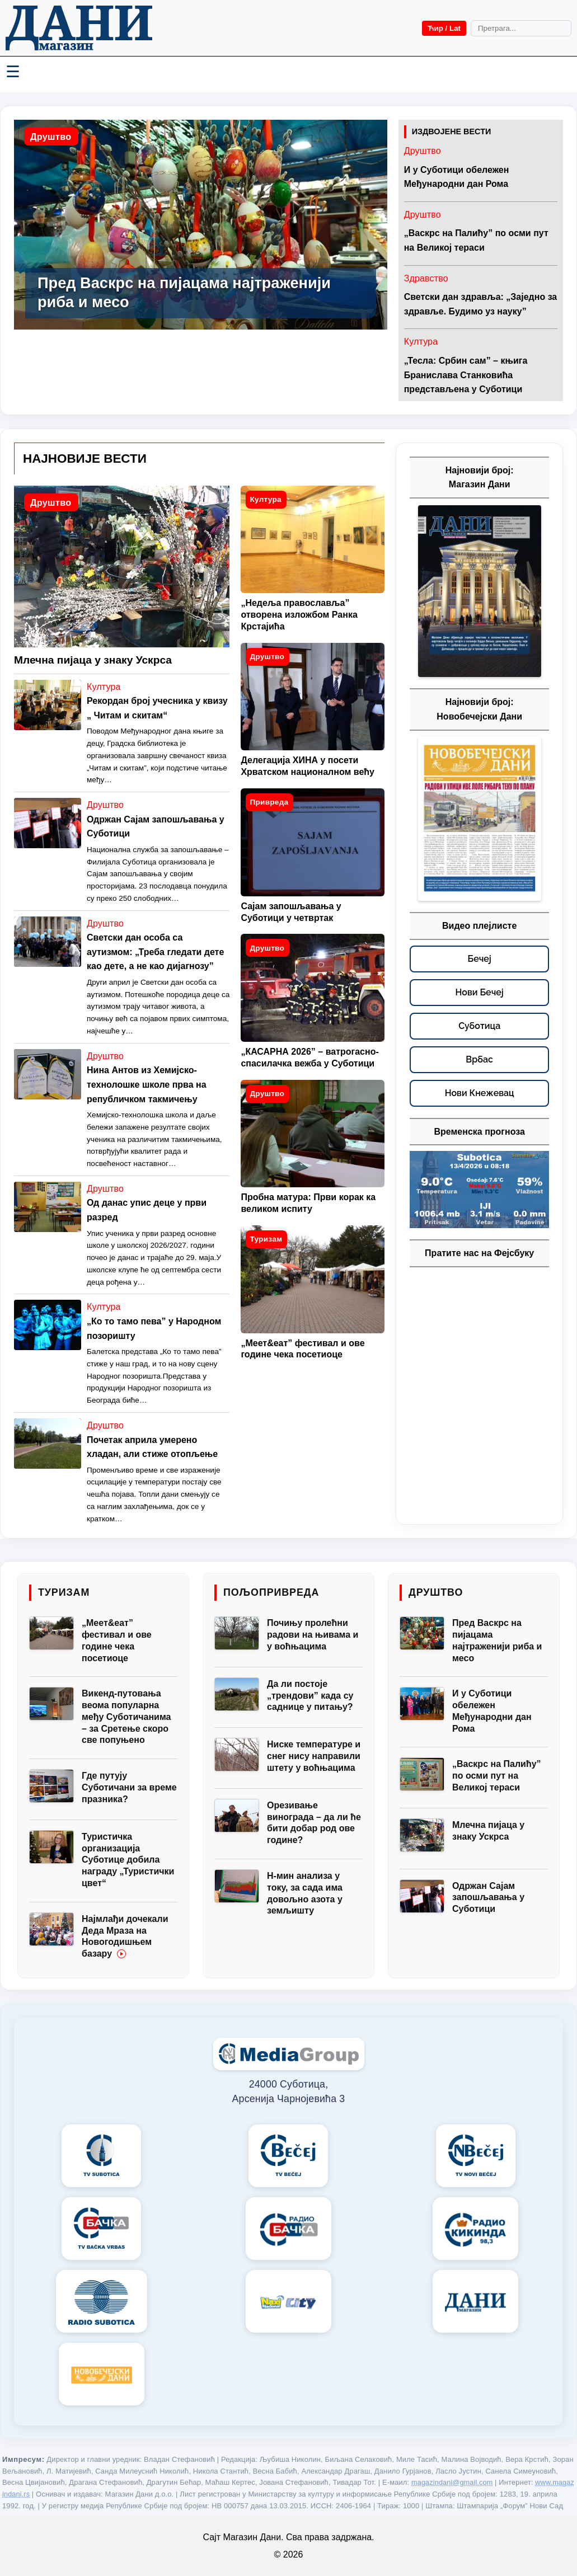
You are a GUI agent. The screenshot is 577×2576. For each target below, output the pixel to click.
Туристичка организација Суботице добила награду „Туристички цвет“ (128, 1860)
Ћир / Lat (444, 28)
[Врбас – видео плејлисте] (479, 1059)
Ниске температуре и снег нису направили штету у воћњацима (313, 1756)
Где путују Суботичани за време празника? (129, 1787)
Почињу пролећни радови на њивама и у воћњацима (312, 1634)
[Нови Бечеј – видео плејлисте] (479, 992)
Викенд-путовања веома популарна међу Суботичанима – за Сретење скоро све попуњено (126, 1717)
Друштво (50, 136)
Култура (421, 341)
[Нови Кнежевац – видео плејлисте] (479, 1093)
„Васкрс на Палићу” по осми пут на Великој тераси (496, 1775)
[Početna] (79, 28)
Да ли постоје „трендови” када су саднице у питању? (310, 1695)
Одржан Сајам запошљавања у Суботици (488, 1897)
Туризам (266, 1239)
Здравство (426, 278)
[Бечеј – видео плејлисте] (479, 959)
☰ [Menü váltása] (13, 72)
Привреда (269, 802)
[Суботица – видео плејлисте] (479, 1026)
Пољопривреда (271, 1592)
